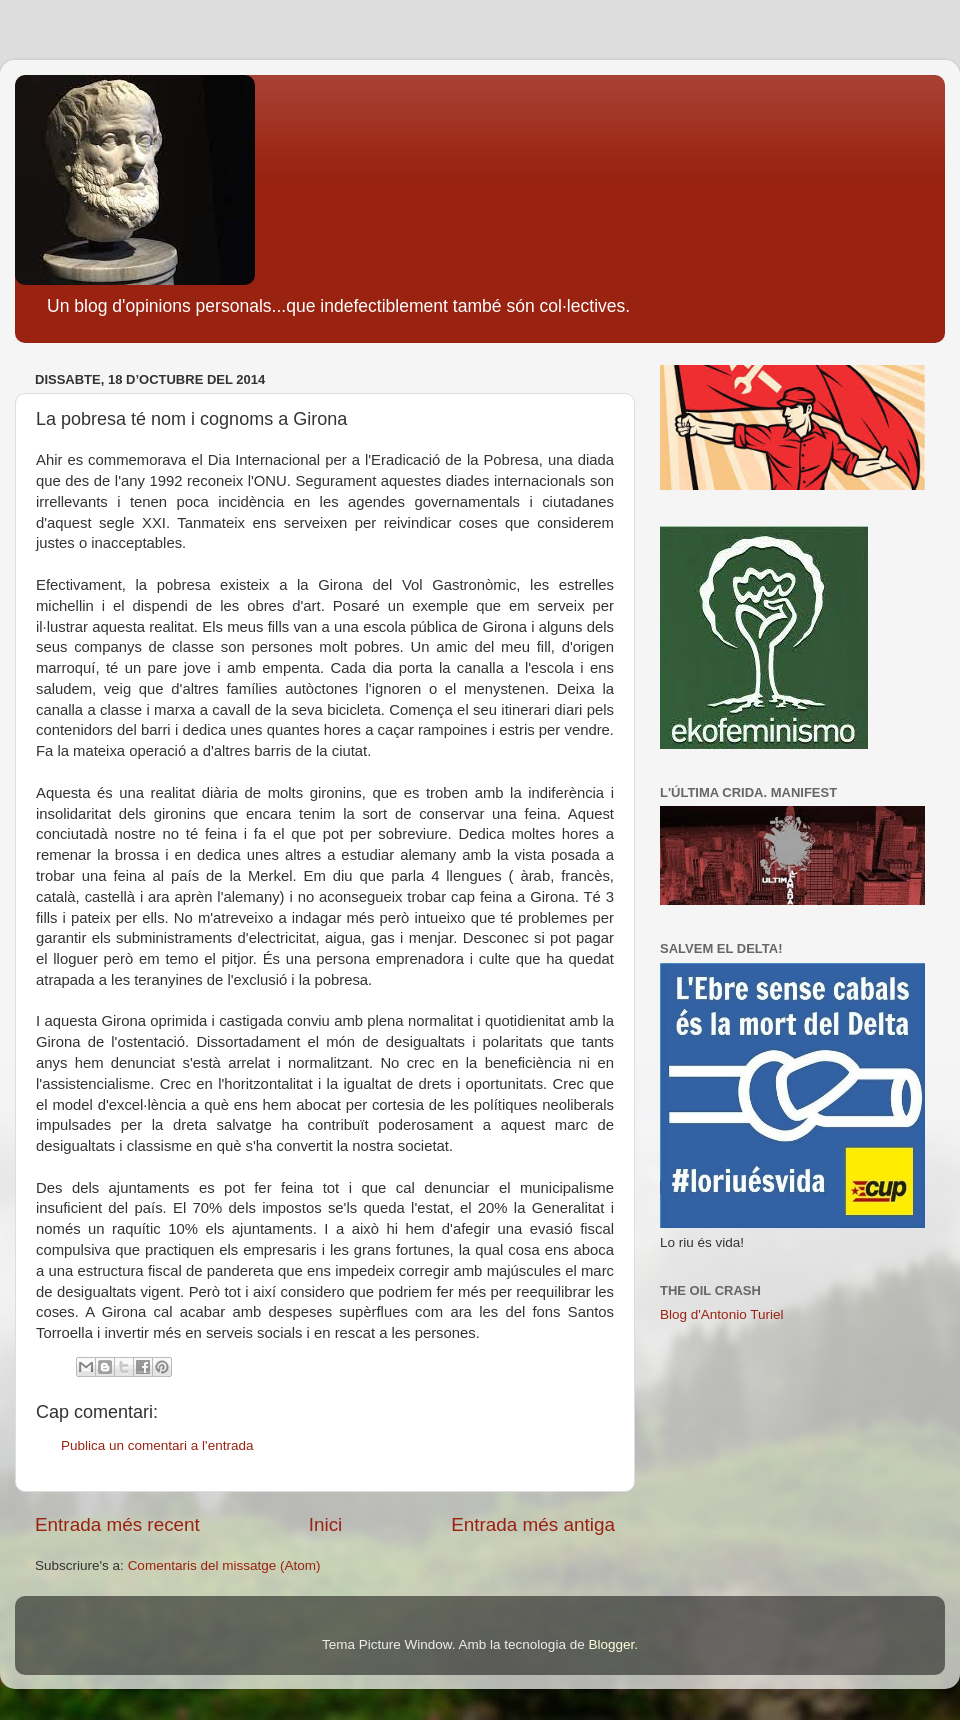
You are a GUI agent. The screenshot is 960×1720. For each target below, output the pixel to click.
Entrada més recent (117, 1524)
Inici (326, 1524)
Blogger (611, 1644)
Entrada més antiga (533, 1524)
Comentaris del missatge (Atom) (224, 1565)
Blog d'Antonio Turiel (721, 1314)
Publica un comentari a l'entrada (157, 1445)
